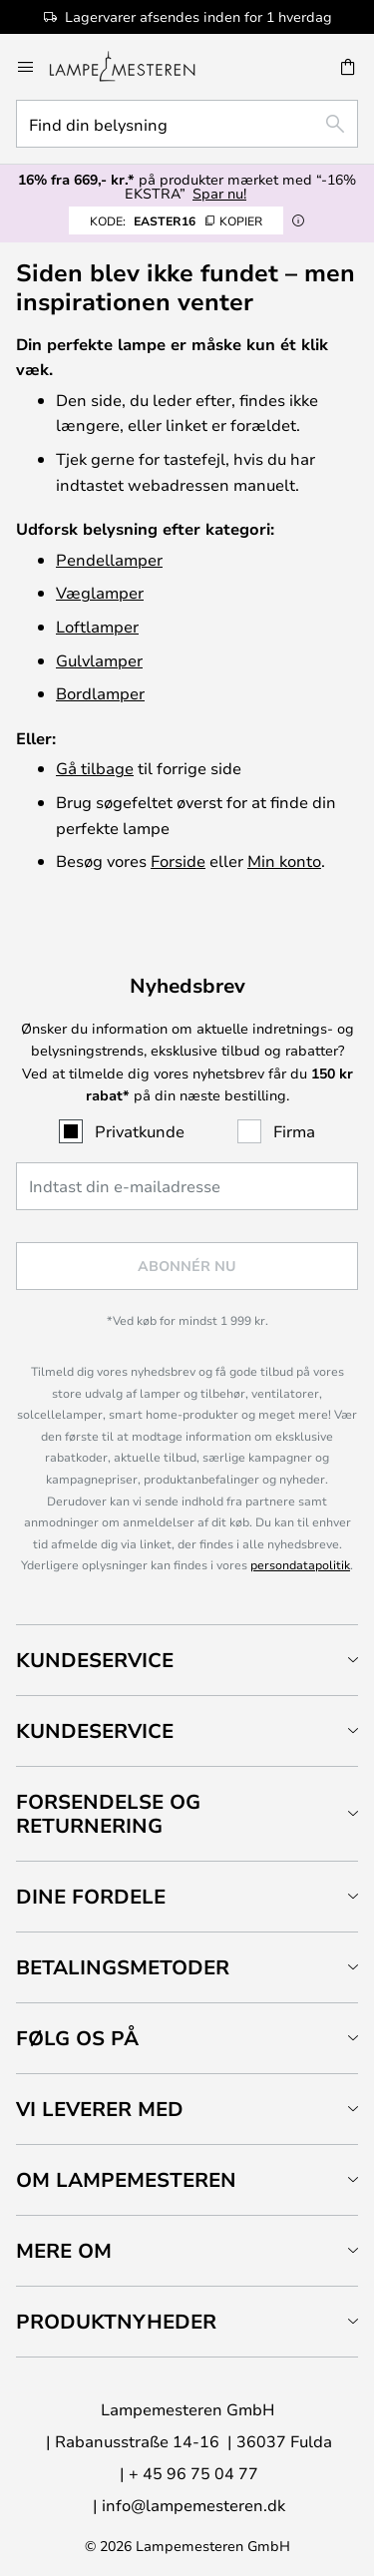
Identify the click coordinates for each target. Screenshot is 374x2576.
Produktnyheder (116, 2321)
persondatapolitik (300, 1564)
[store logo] (134, 67)
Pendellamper (109, 559)
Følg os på (77, 2037)
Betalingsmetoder (122, 1966)
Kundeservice (95, 1659)
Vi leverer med (100, 2108)
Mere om (64, 2250)
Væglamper (100, 592)
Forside (178, 860)
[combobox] (187, 124)
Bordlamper (100, 692)
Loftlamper (97, 626)
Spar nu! (219, 193)
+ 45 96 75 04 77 (193, 2472)
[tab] (187, 1659)
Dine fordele (91, 1896)
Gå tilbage (95, 767)
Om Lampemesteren (126, 2179)
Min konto (284, 860)
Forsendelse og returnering (108, 1813)
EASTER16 (176, 220)
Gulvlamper (99, 659)
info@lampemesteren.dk (193, 2504)
